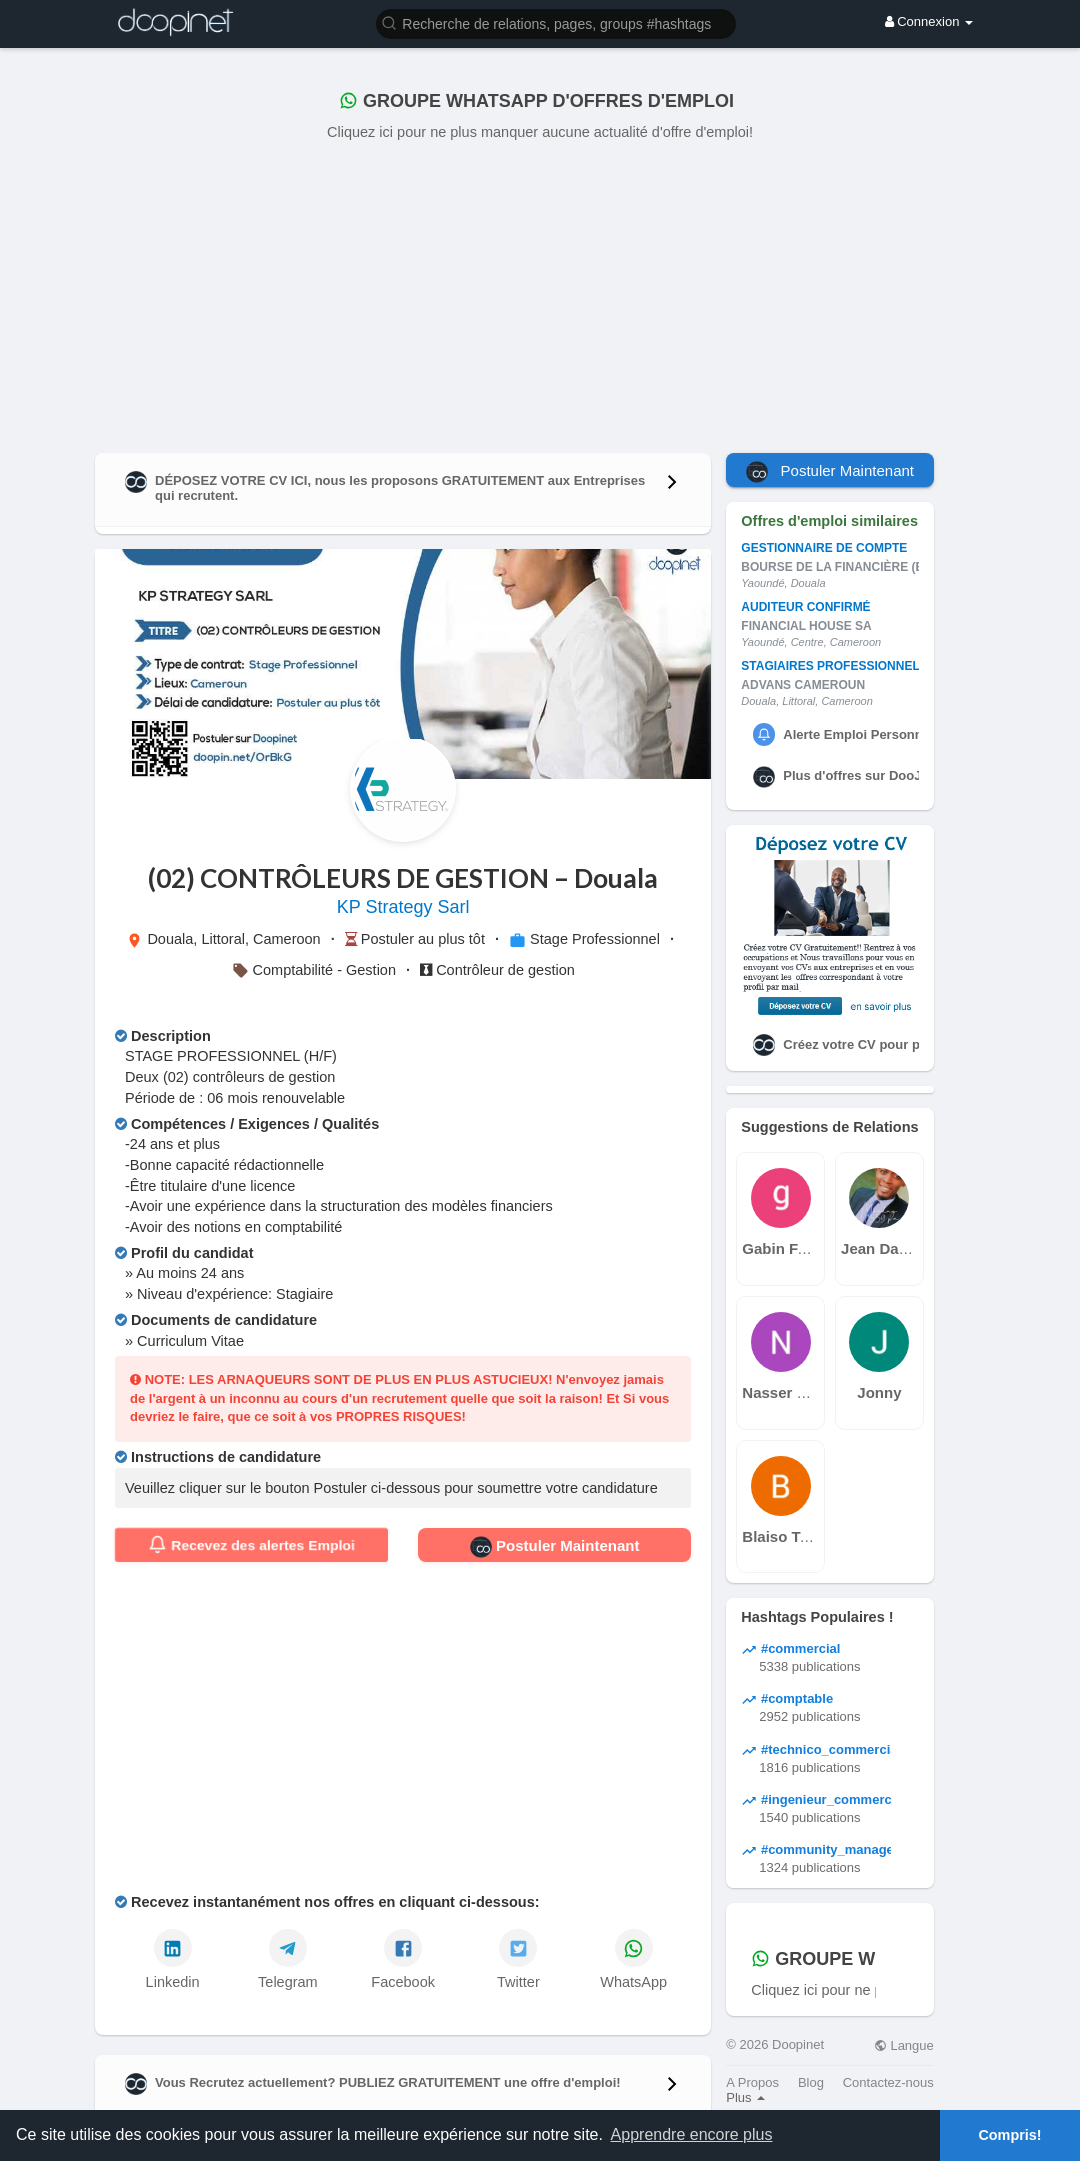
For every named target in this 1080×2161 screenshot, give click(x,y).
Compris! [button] (1009, 2135)
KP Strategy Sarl (403, 907)
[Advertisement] (540, 293)
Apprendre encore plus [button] (692, 2134)
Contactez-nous (888, 2082)
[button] (556, 22)
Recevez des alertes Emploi (251, 1545)
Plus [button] (745, 2097)
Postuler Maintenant (555, 1547)
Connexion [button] (929, 21)
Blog (811, 2082)
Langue (904, 2045)
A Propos (752, 2082)
